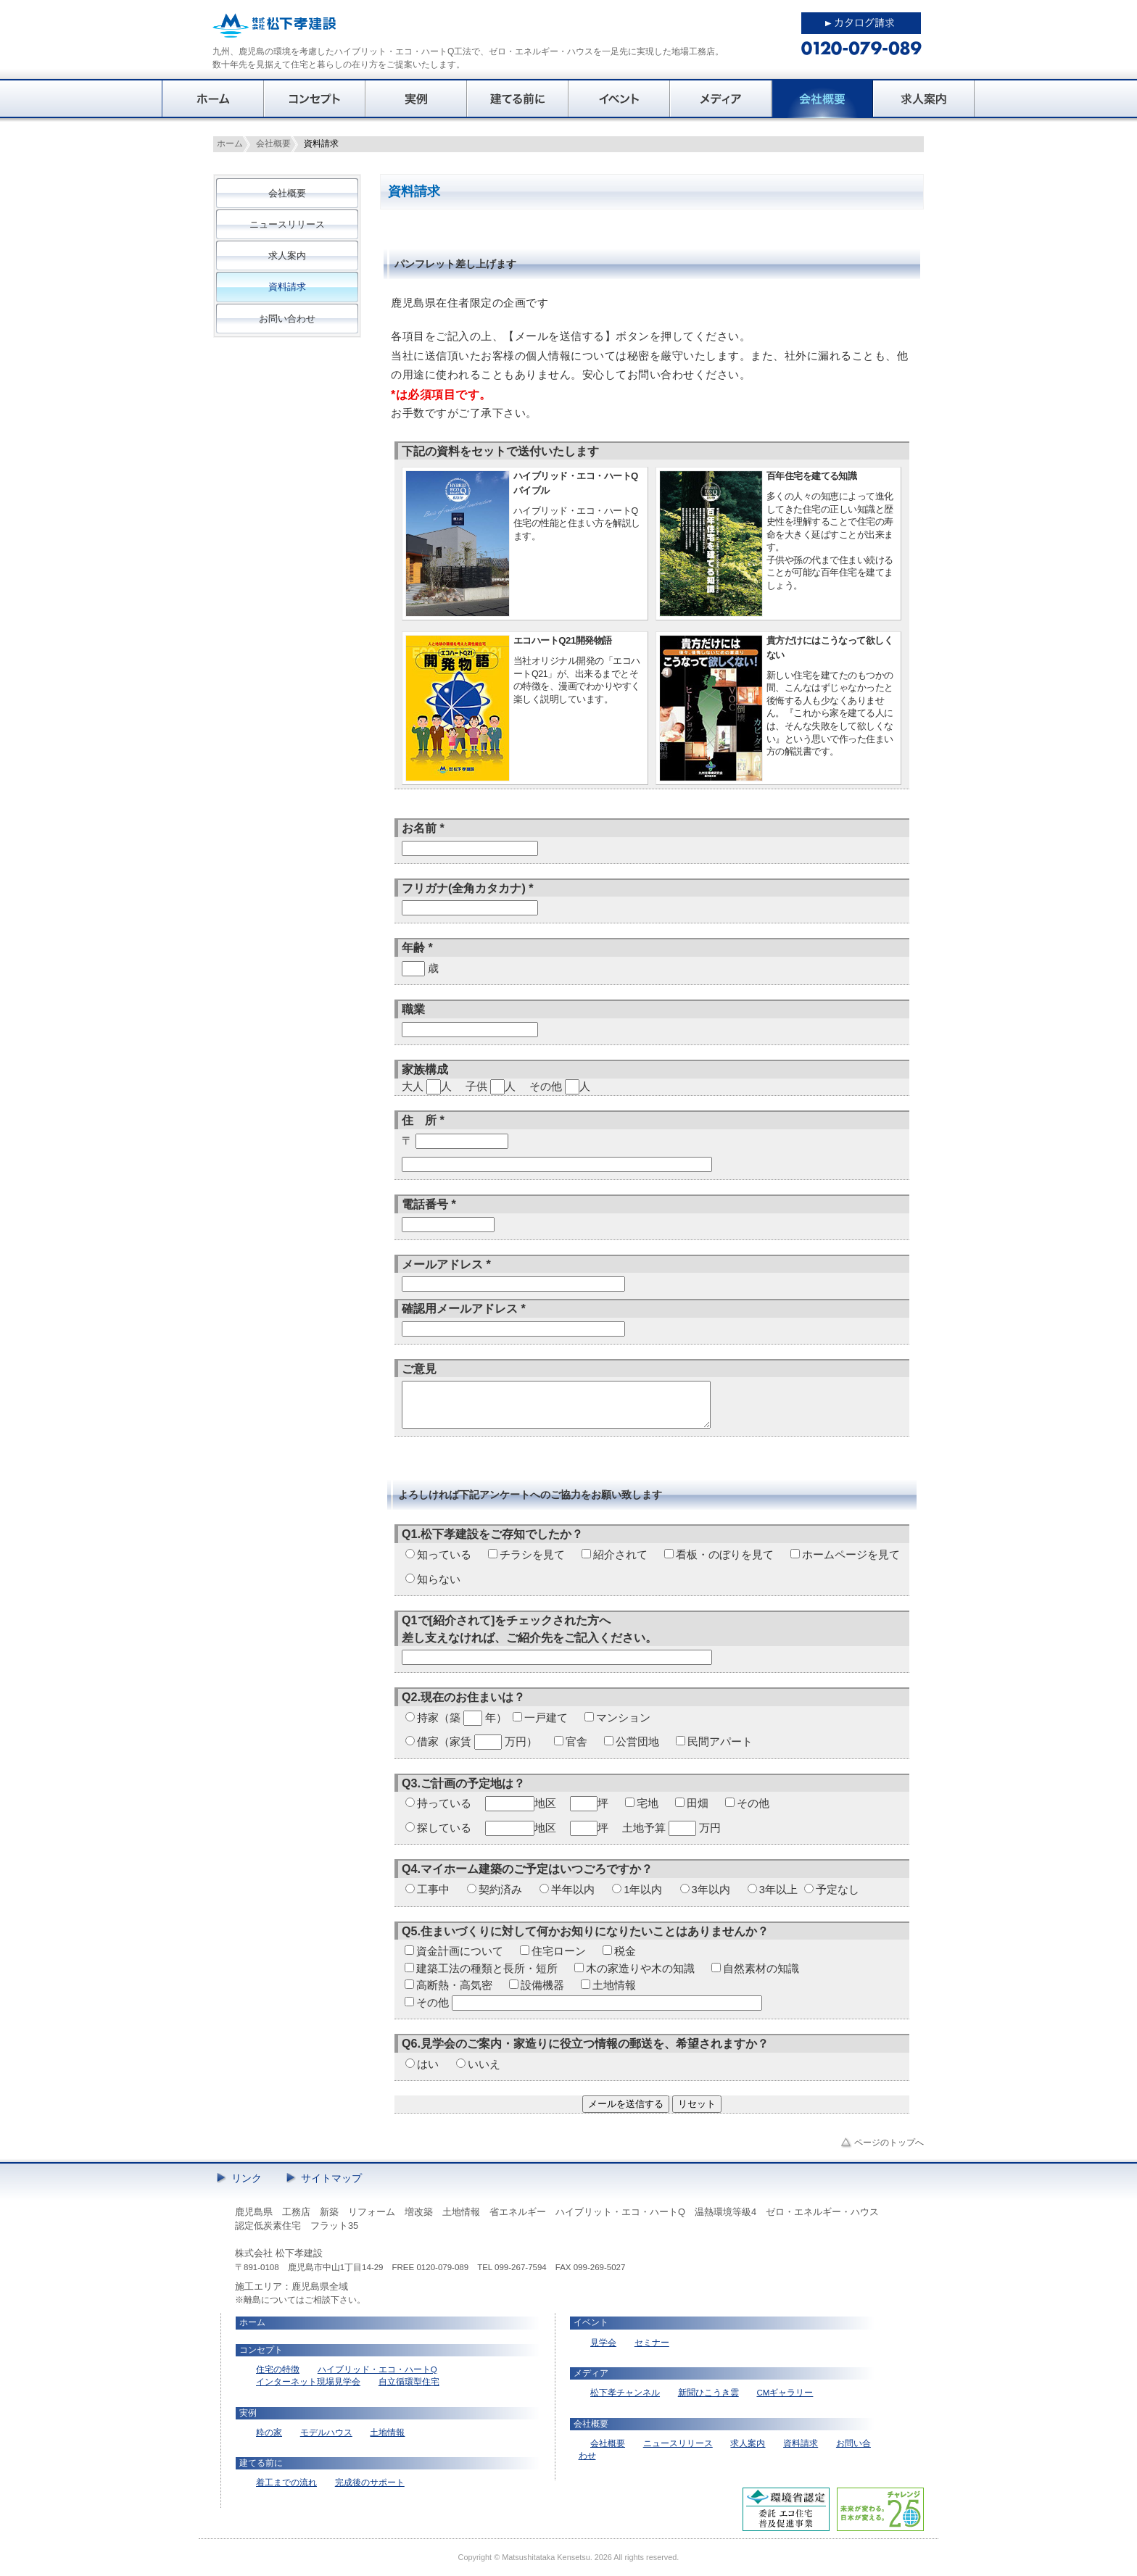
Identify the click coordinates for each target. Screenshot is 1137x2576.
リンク (246, 2178)
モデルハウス (326, 2432)
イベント (619, 98)
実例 (416, 98)
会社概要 (822, 98)
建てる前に (517, 98)
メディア (721, 98)
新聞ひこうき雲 (708, 2392)
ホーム (213, 98)
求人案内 (924, 98)
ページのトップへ (889, 2142)
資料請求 (287, 286)
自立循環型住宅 (409, 2381)
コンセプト (314, 98)
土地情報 (387, 2432)
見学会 (603, 2342)
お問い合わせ (287, 318)
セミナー (651, 2342)
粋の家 (269, 2432)
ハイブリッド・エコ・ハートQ (377, 2369)
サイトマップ (331, 2178)
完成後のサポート (370, 2482)
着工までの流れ (286, 2482)
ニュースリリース (287, 224)
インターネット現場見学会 (308, 2381)
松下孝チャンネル (625, 2392)
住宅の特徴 (277, 2369)
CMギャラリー (784, 2392)
